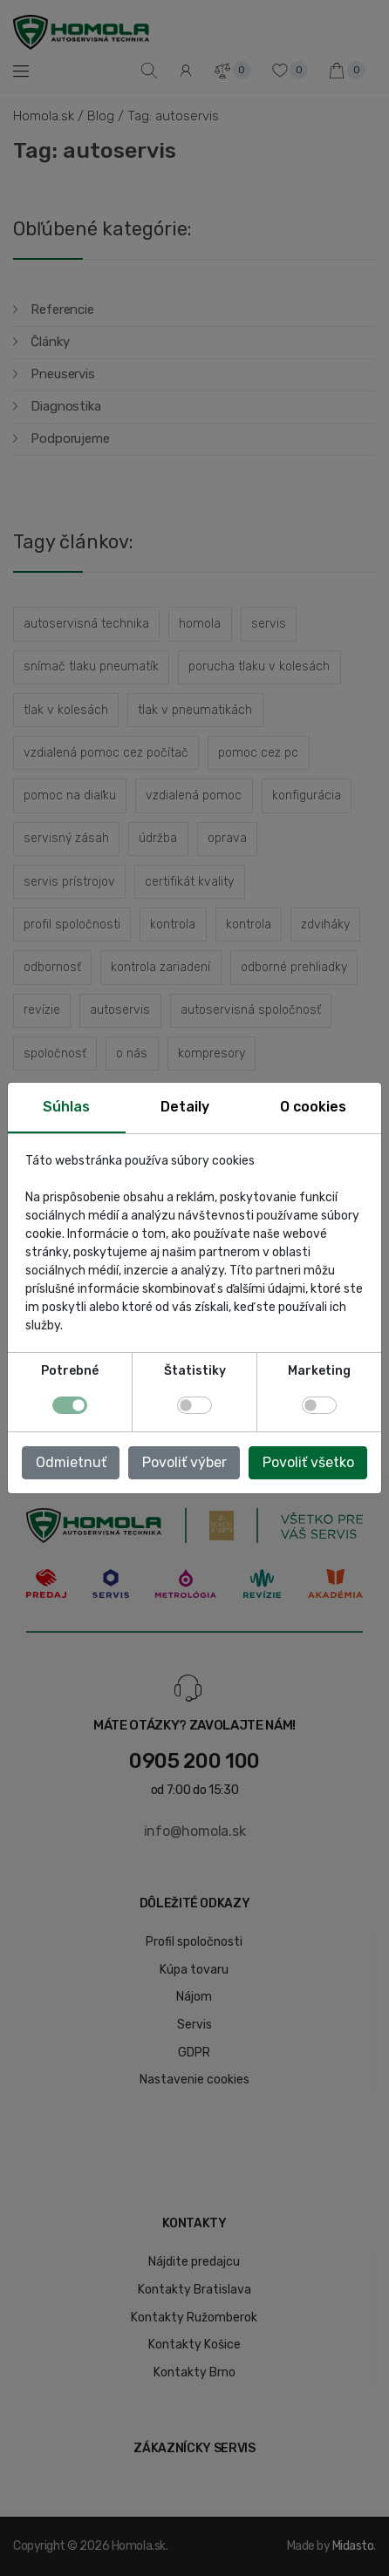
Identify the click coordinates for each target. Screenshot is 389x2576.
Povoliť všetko (308, 1462)
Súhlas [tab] (66, 1106)
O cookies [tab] (313, 1106)
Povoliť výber (184, 1462)
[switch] (194, 1405)
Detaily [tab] (184, 1106)
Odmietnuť (71, 1462)
